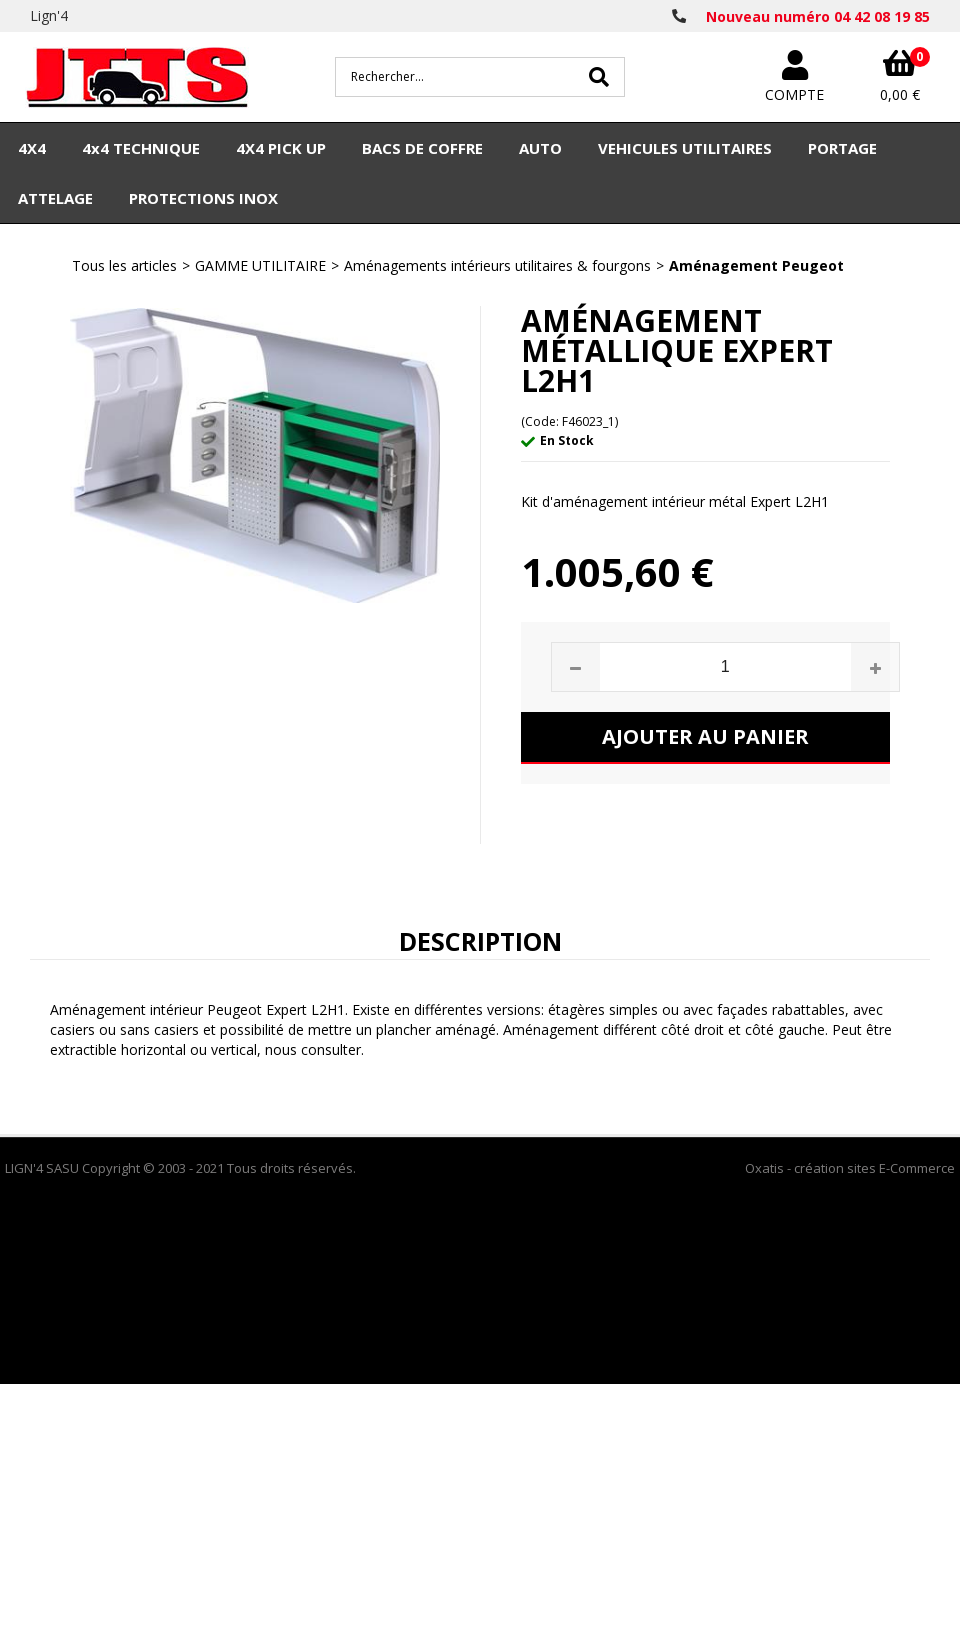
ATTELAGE (55, 198)
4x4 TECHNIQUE (141, 148)
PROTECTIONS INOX (203, 198)
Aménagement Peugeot (756, 265)
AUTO (540, 148)
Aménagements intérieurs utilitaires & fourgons (497, 265)
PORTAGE (842, 148)
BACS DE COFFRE (422, 148)
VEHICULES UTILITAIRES (685, 148)
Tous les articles (124, 265)
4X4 (32, 148)
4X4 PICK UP (281, 148)
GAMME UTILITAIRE (260, 265)
